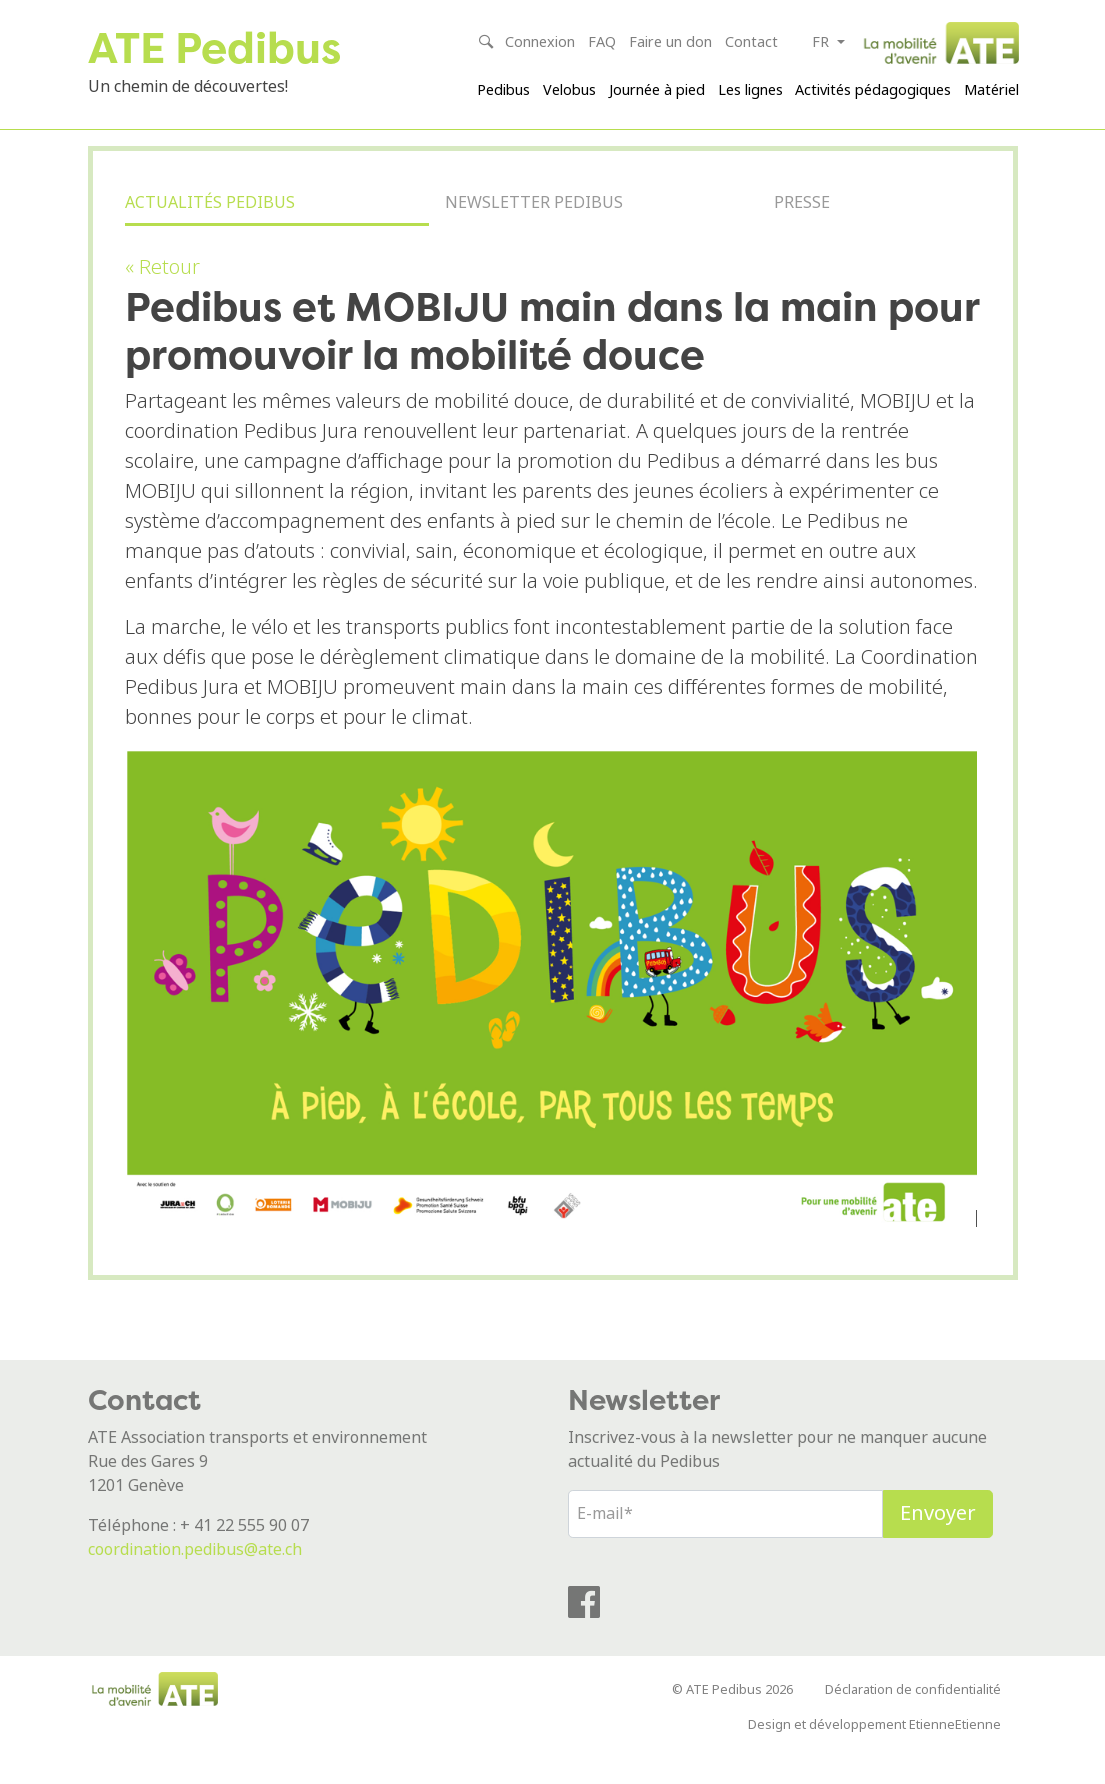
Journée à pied (657, 90)
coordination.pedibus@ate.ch (195, 1574)
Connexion (540, 42)
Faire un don (670, 42)
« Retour (162, 293)
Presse (802, 234)
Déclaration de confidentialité (913, 1715)
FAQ (602, 42)
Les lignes (750, 90)
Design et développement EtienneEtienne (874, 1750)
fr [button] (822, 42)
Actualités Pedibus (210, 234)
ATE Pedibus (227, 46)
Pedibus (503, 90)
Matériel (991, 90)
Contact (751, 42)
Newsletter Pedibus (534, 234)
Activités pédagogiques (873, 90)
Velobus (569, 90)
